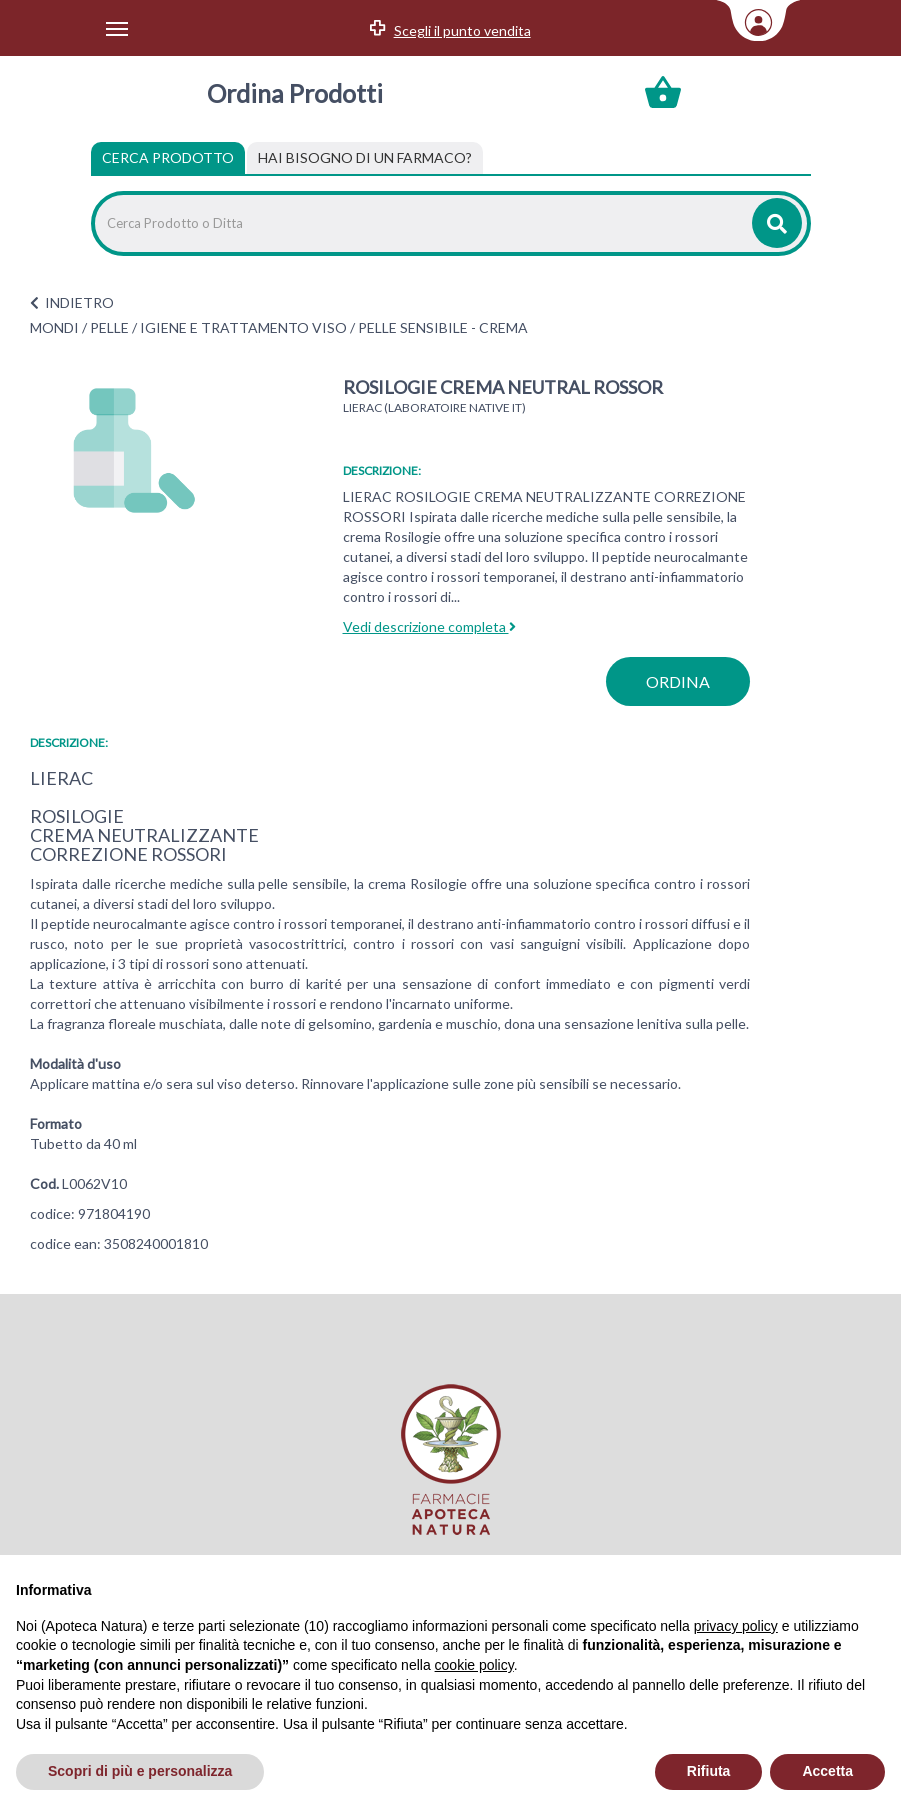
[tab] (365, 158)
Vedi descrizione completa (429, 626)
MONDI (54, 327)
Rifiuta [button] (709, 1771)
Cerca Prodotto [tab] (168, 157)
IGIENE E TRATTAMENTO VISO (243, 327)
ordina (678, 681)
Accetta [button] (827, 1771)
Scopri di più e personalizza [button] (140, 1771)
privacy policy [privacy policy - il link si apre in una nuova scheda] (736, 1626)
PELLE (109, 327)
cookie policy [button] (474, 1665)
